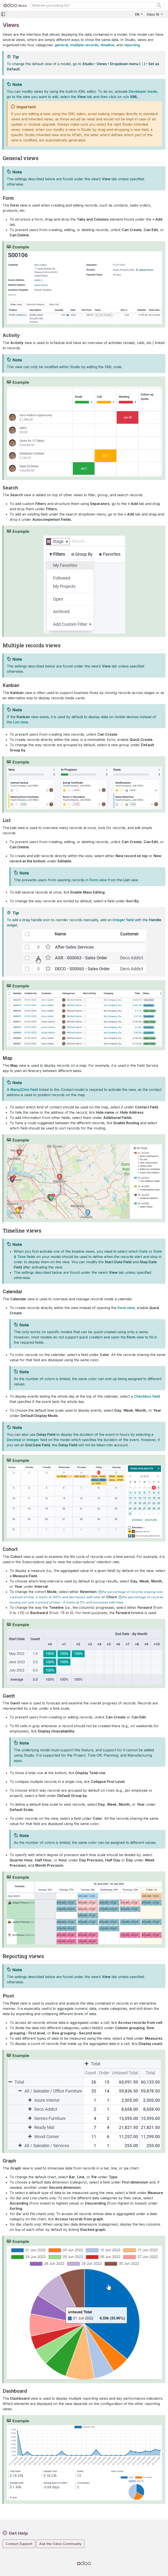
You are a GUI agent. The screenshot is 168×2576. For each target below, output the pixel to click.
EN (137, 14)
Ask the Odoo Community (60, 2544)
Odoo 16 (153, 14)
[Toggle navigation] (3, 14)
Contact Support (18, 2544)
